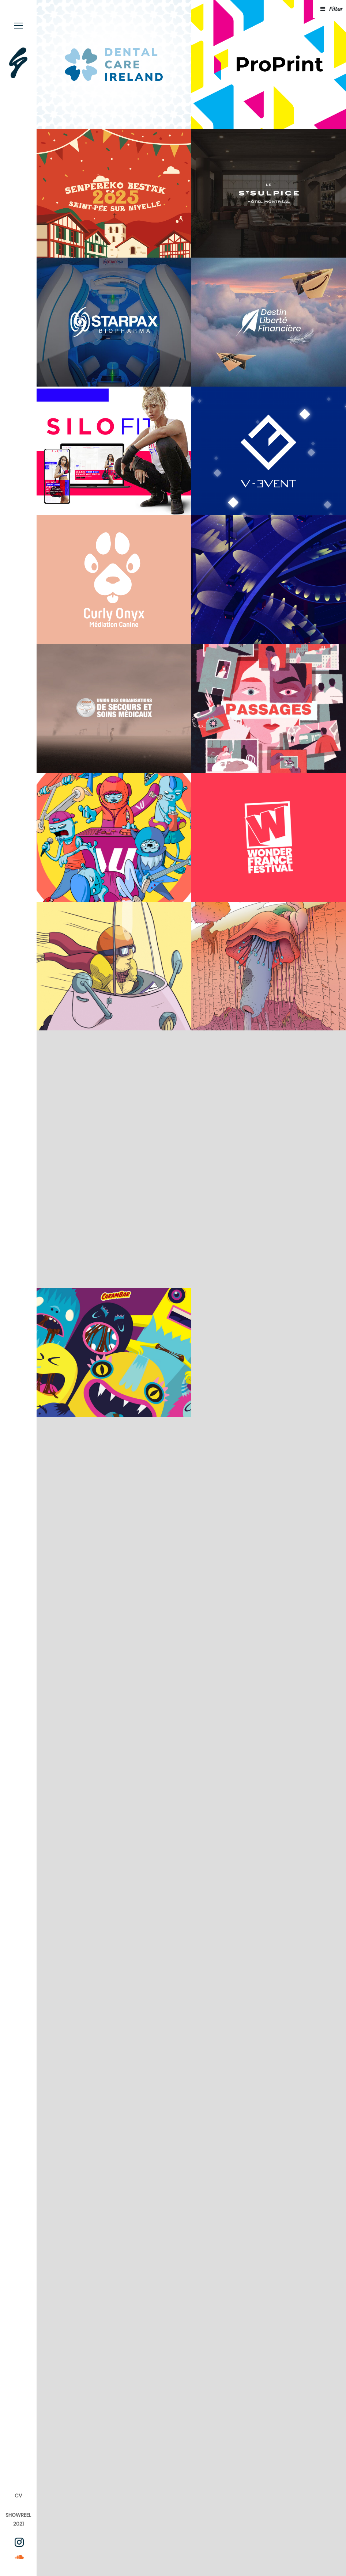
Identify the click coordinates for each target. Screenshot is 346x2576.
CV (18, 2495)
